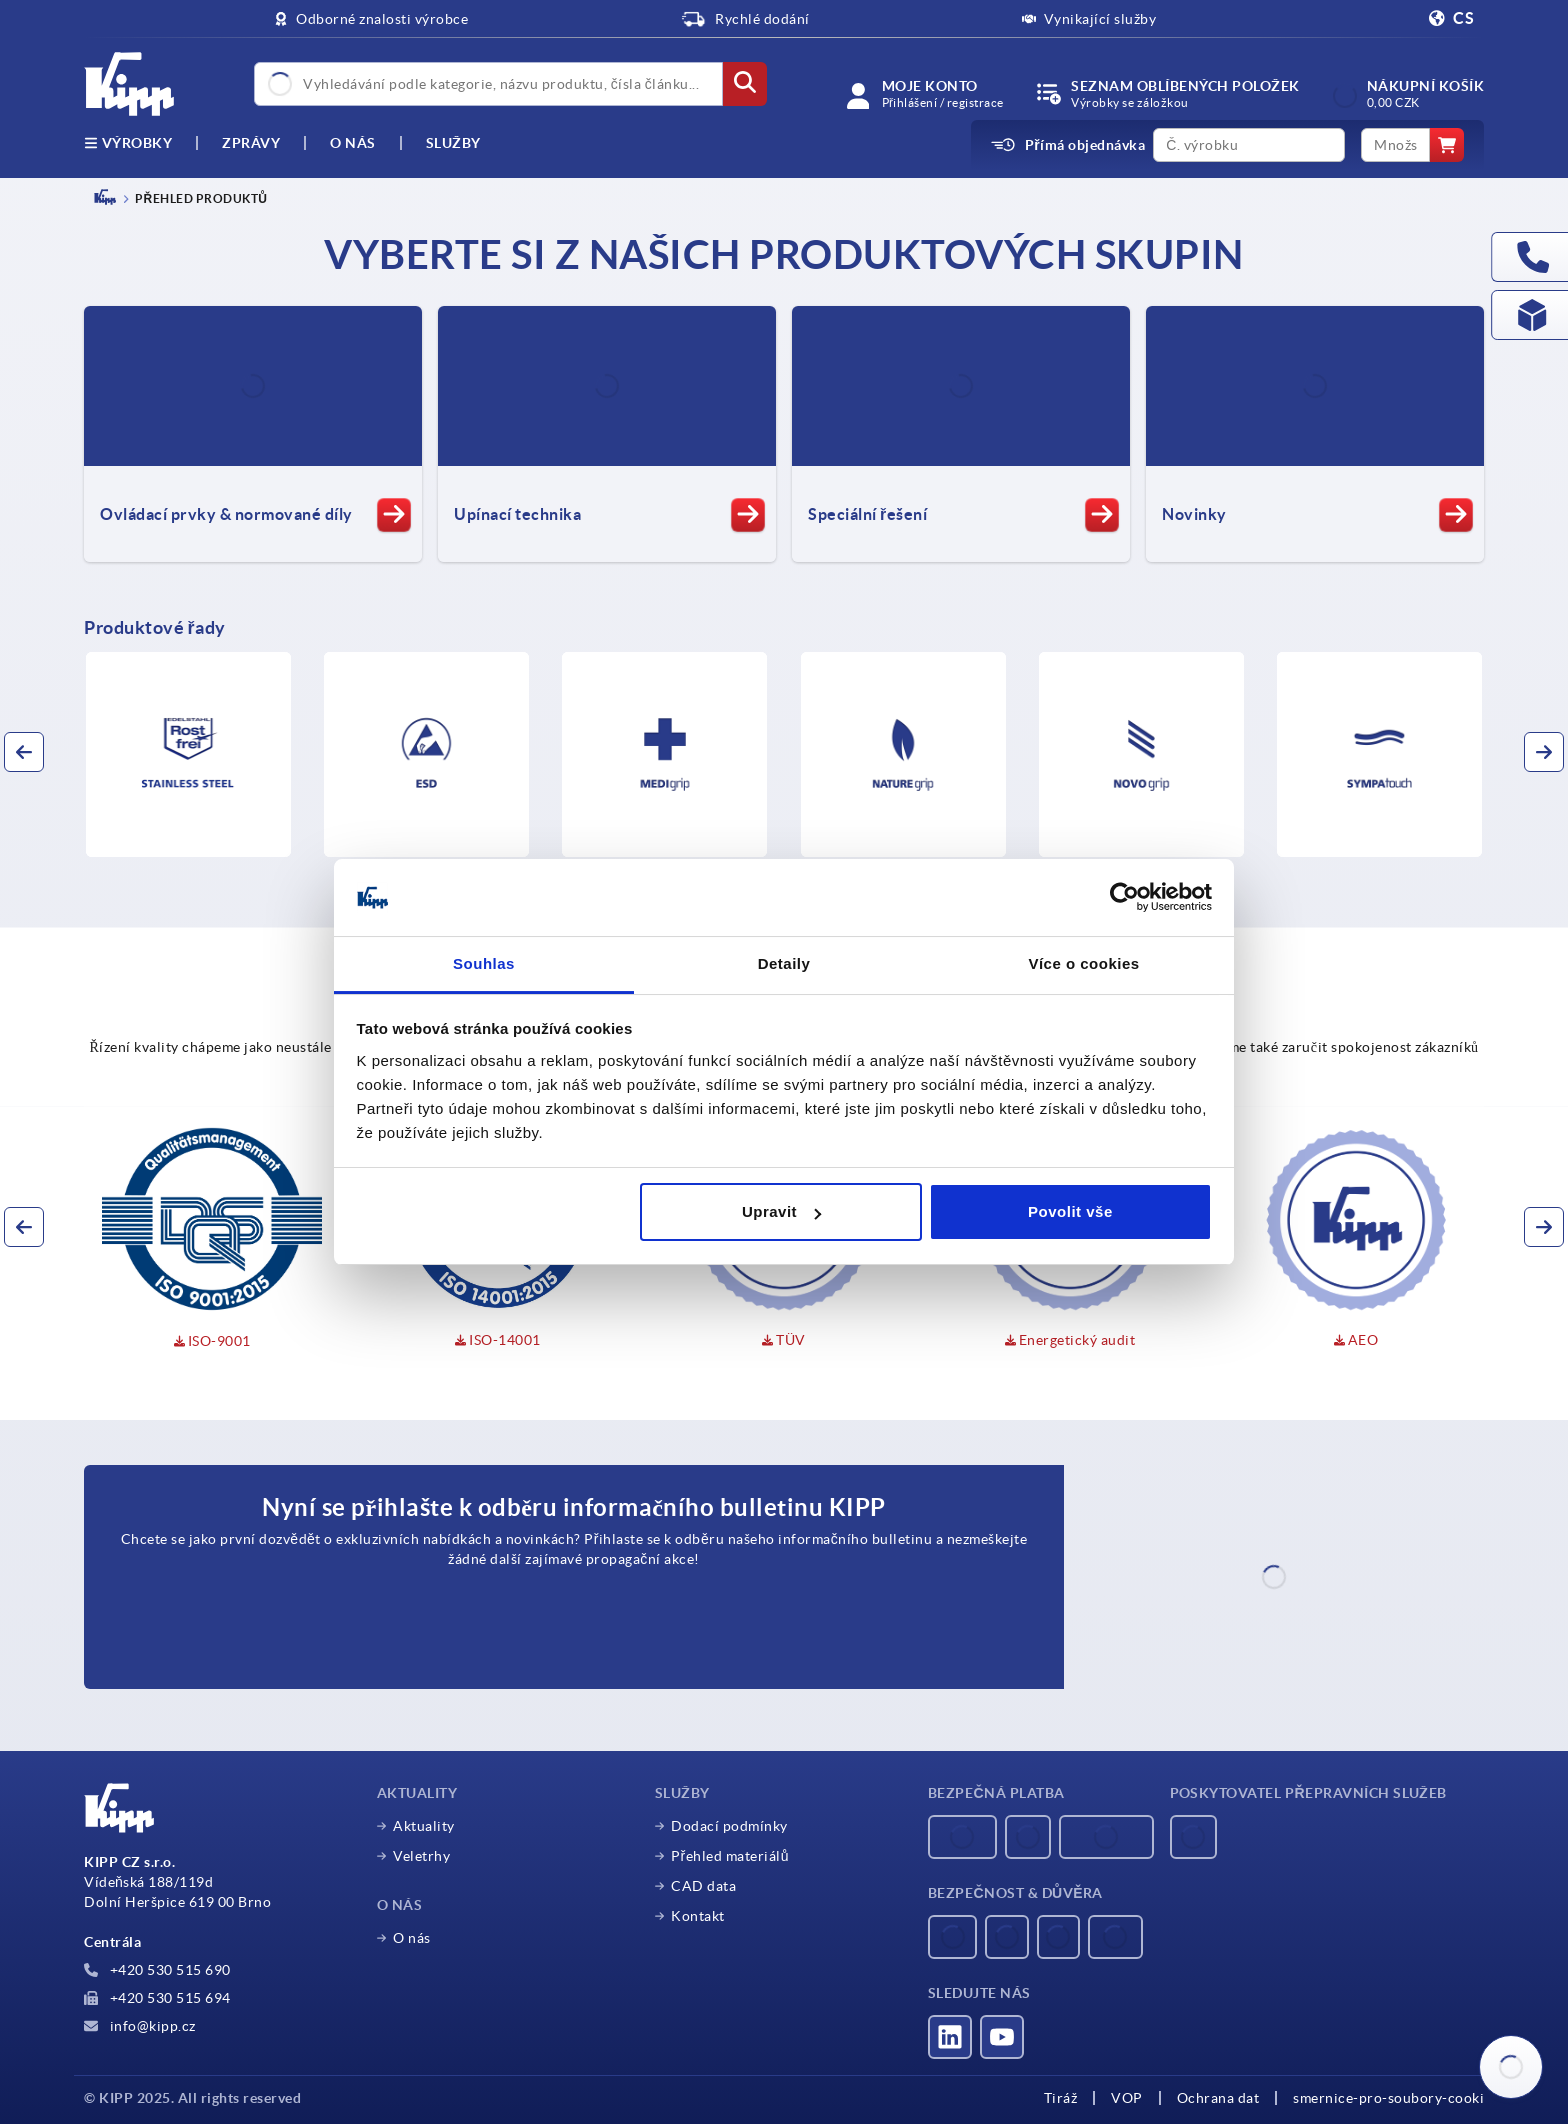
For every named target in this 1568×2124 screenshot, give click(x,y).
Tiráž (1061, 2098)
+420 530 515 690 (157, 1970)
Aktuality (424, 1826)
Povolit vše (1070, 1211)
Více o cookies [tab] (1083, 963)
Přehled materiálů (730, 1856)
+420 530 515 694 (157, 1998)
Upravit (781, 1211)
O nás (353, 143)
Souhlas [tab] (484, 963)
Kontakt (698, 1916)
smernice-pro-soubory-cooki (1388, 2098)
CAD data (703, 1886)
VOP (1127, 2098)
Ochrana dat (1218, 2098)
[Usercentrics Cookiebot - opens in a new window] (1124, 898)
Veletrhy (421, 1856)
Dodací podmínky (729, 1826)
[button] (24, 752)
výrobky (128, 143)
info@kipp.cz (140, 2026)
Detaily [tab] (784, 963)
